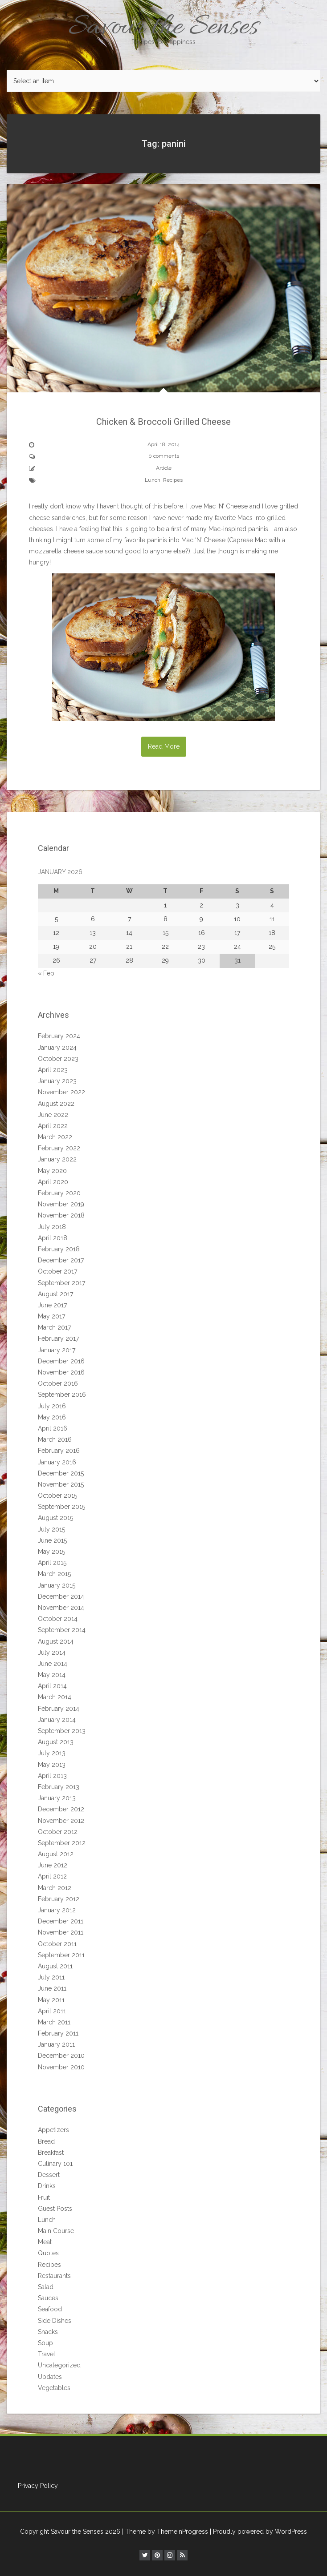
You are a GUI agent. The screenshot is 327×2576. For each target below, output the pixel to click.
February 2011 (58, 2033)
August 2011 (55, 1966)
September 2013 (62, 1730)
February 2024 (59, 1036)
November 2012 (61, 1820)
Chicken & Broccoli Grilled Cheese (163, 421)
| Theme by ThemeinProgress (165, 2531)
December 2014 (61, 1596)
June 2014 (52, 1663)
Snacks (48, 2331)
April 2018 (52, 1238)
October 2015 (57, 1495)
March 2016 (55, 1439)
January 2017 (56, 1350)
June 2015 (52, 1540)
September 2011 (61, 1955)
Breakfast (51, 2152)
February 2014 (58, 1708)
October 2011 (57, 1943)
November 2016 (61, 1372)
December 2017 (61, 1260)
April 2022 (53, 1125)
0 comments (163, 456)
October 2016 (58, 1383)
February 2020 (59, 1193)
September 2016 (62, 1394)
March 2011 (54, 2022)
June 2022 (53, 1114)
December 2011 (60, 1921)
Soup (45, 2342)
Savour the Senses (163, 28)
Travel (46, 2354)
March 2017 (54, 1327)
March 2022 (55, 1137)
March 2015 (54, 1573)
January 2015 (56, 1585)
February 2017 (58, 1338)
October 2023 (58, 1058)
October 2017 (57, 1271)
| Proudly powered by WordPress (258, 2531)
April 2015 (52, 1562)
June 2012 (52, 1865)
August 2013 (56, 1742)
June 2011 (52, 1988)
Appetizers (53, 2129)
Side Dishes (54, 2320)
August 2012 (56, 1854)
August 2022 (56, 1103)
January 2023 (57, 1080)
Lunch (152, 480)
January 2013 (57, 1798)
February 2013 (58, 1786)
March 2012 (54, 1887)
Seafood (50, 2309)
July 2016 (52, 1406)
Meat (45, 2241)
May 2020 (52, 1170)
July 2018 (52, 1226)
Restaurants (54, 2275)
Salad (45, 2286)
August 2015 (55, 1517)
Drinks (47, 2185)
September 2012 (62, 1842)
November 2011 (60, 1932)
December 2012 (61, 1809)
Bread (46, 2141)
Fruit (44, 2197)
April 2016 (52, 1428)
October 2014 (58, 1618)
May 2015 (51, 1551)
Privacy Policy (38, 2485)
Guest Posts (55, 2208)
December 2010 (61, 2055)
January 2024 (57, 1047)
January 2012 (57, 1910)
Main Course (56, 2230)
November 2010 (61, 2067)
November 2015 (61, 1484)
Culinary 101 (55, 2163)
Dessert (49, 2174)
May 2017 (51, 1316)
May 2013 (51, 1764)
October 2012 (58, 1831)
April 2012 (52, 1876)
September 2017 (61, 1282)
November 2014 (61, 1607)
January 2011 (56, 2044)
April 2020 (53, 1181)
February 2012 (58, 1899)
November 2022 (61, 1092)
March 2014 (54, 1697)
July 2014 (51, 1652)
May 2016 (52, 1417)
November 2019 (61, 1204)
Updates (50, 2376)
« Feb (46, 973)
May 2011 (51, 2000)
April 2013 (52, 1775)
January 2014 (57, 1719)
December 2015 (61, 1473)
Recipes (173, 480)
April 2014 (52, 1685)
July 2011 (51, 1977)
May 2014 (51, 1674)
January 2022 (57, 1159)
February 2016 (59, 1450)
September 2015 (61, 1506)
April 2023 (53, 1069)
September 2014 (62, 1629)
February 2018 (59, 1249)
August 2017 (55, 1294)
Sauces (48, 2298)
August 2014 (56, 1641)
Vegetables (54, 2387)
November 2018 (61, 1215)
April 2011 (52, 2011)
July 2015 (51, 1529)
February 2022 (59, 1148)
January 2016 (57, 1462)
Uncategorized (59, 2365)
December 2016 (61, 1361)
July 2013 (51, 1753)
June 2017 (52, 1305)
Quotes (48, 2253)
